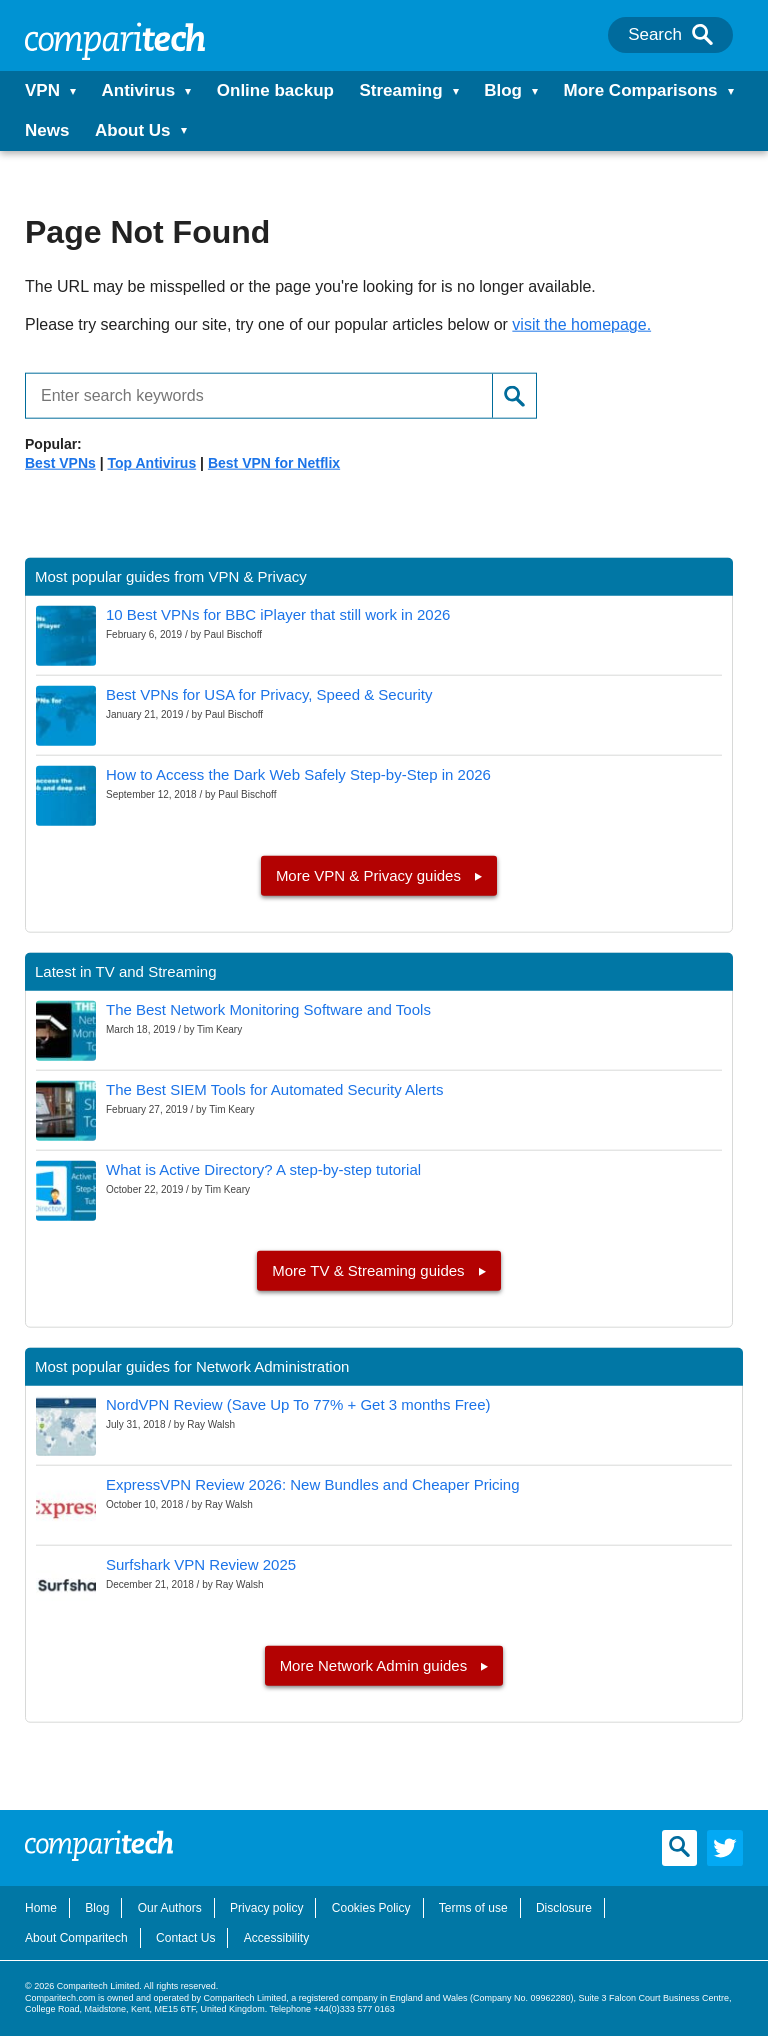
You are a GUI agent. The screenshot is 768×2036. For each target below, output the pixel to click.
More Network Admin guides (376, 1665)
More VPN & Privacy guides (370, 875)
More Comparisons (641, 90)
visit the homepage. (581, 324)
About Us (133, 130)
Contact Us (185, 1938)
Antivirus (139, 90)
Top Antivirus (152, 463)
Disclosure (564, 1908)
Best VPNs (60, 463)
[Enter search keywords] (251, 395)
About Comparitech (76, 1938)
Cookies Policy (371, 1908)
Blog (503, 90)
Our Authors (170, 1908)
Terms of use (473, 1908)
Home (41, 1908)
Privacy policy (266, 1908)
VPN (42, 90)
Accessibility (276, 1938)
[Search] (702, 35)
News (47, 130)
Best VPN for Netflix (274, 463)
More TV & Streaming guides (370, 1270)
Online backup (275, 90)
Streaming (400, 90)
